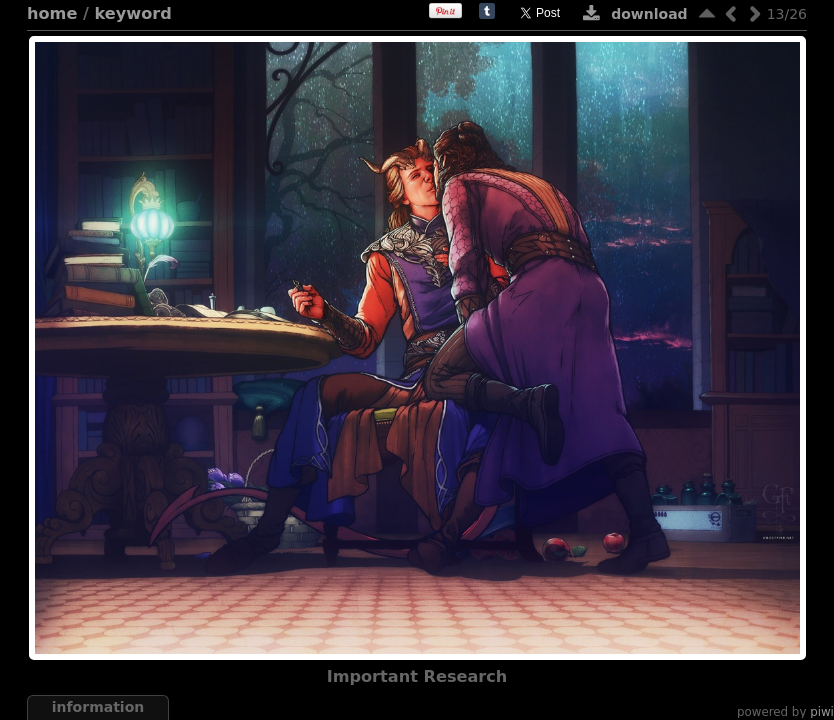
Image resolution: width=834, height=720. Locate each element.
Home (52, 13)
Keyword (133, 13)
